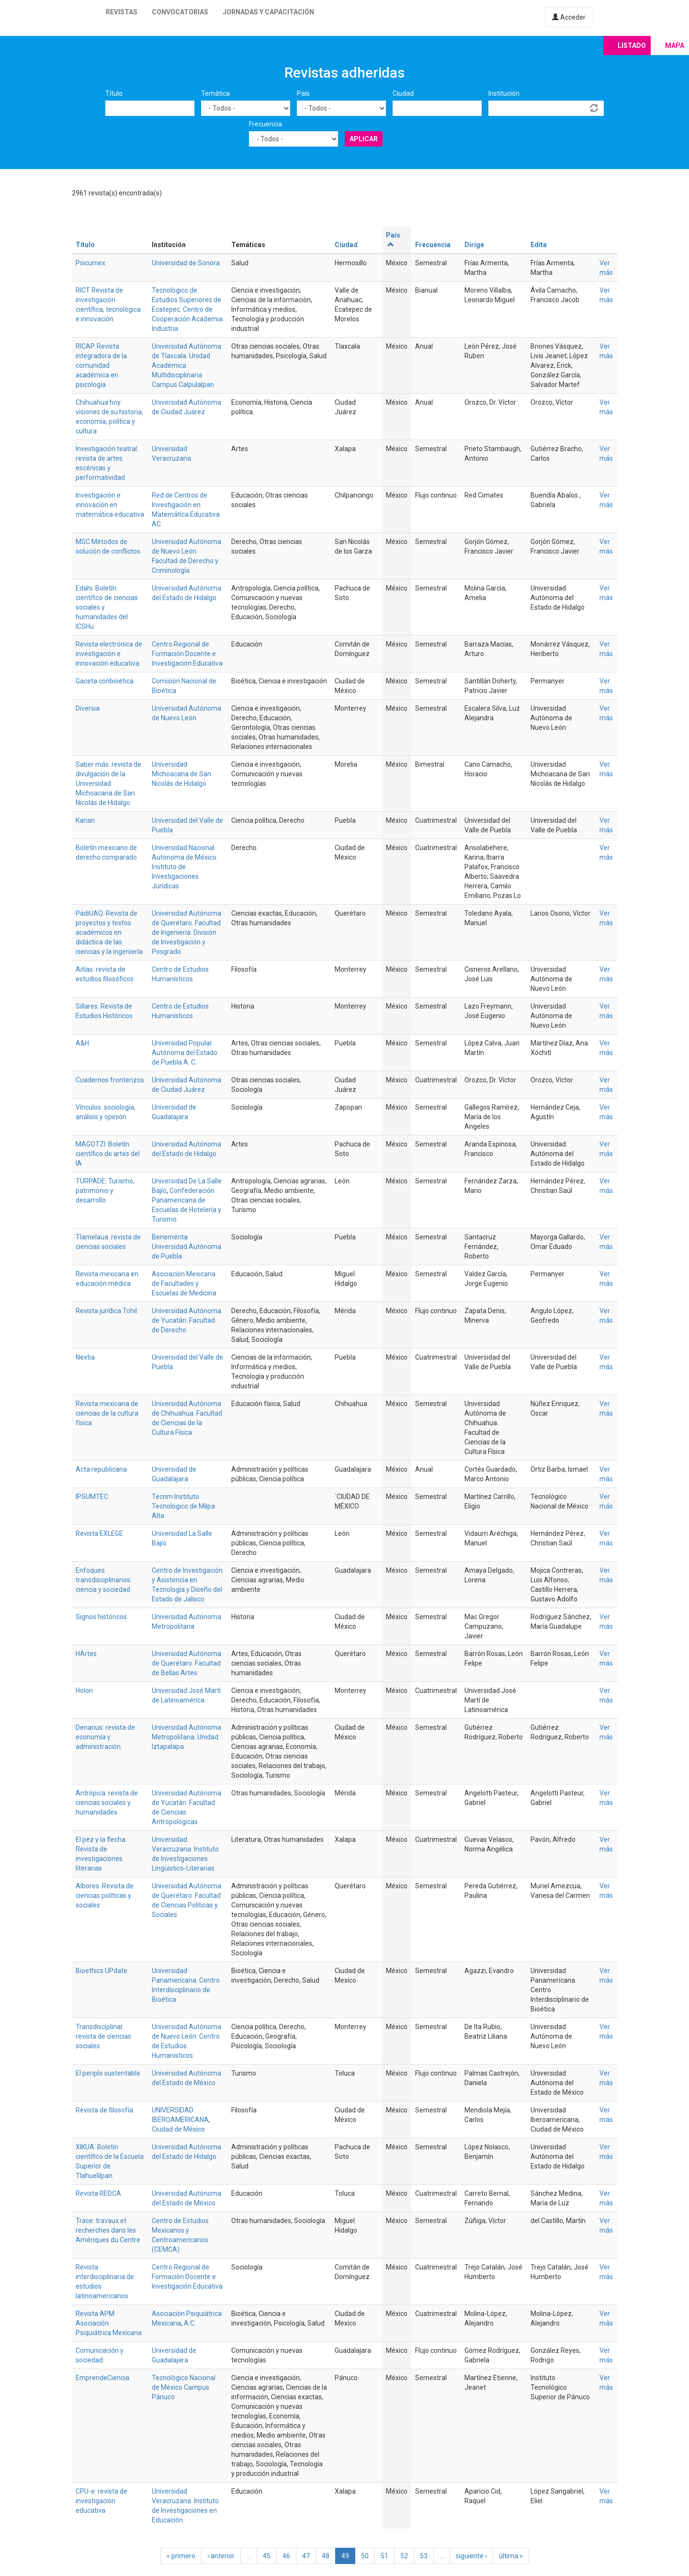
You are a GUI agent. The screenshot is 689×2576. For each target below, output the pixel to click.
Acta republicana (101, 1469)
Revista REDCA (98, 2193)
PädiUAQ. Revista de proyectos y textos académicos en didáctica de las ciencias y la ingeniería (109, 932)
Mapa (674, 45)
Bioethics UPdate (101, 1971)
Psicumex (90, 263)
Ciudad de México (178, 2129)
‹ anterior (221, 2556)
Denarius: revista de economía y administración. (105, 1737)
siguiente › (471, 2556)
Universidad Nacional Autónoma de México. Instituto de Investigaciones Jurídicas (185, 867)
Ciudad (403, 93)
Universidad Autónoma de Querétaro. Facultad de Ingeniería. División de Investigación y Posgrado (186, 932)
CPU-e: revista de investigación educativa (101, 2500)
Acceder (569, 17)
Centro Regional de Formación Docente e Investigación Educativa (187, 653)
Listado (632, 45)
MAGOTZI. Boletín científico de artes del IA (108, 1153)
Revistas (121, 12)
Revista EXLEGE (99, 1533)
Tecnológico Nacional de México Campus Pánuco (183, 2387)
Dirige (474, 245)
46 (286, 2556)
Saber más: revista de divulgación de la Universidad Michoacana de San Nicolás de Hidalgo (108, 783)
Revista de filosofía (104, 2110)
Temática (215, 93)
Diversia (88, 708)
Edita (539, 245)
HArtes (86, 1653)
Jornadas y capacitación (268, 12)
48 (325, 2556)
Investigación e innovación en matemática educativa (110, 504)
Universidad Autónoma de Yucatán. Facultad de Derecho (186, 1320)
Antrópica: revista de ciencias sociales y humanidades (107, 1802)
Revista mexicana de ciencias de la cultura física (107, 1413)
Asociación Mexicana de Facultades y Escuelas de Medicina (184, 1283)
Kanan (85, 820)
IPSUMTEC (92, 1496)
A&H (82, 1043)
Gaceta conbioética (105, 681)
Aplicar (364, 139)
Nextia (85, 1357)
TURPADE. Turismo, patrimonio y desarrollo (105, 1190)
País (303, 93)
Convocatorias (180, 12)
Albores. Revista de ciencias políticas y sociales (105, 1895)
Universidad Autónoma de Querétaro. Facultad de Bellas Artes (186, 1663)
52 (404, 2556)
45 (267, 2556)
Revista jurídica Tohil (106, 1311)
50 (365, 2556)
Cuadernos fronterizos (110, 1080)
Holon (84, 1690)
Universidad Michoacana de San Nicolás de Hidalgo (181, 773)
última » (511, 2556)
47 (306, 2556)
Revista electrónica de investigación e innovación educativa (109, 653)
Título (114, 93)
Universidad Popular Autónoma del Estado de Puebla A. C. (184, 1052)
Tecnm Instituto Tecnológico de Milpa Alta (183, 1506)
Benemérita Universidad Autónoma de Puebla (186, 1246)
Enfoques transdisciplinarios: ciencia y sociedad (104, 1579)
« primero (181, 2556)
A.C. (190, 2323)
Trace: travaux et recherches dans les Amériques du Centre (108, 2230)
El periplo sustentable (108, 2073)
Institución (504, 93)
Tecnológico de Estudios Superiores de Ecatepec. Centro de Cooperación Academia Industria (187, 309)
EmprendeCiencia (102, 2378)
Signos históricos (101, 1617)
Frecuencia (265, 124)
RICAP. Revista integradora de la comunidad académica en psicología (101, 365)
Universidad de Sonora (186, 263)
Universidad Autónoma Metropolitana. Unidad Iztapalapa (186, 1737)
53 (424, 2556)
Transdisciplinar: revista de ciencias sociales (103, 2036)
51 (384, 2556)
